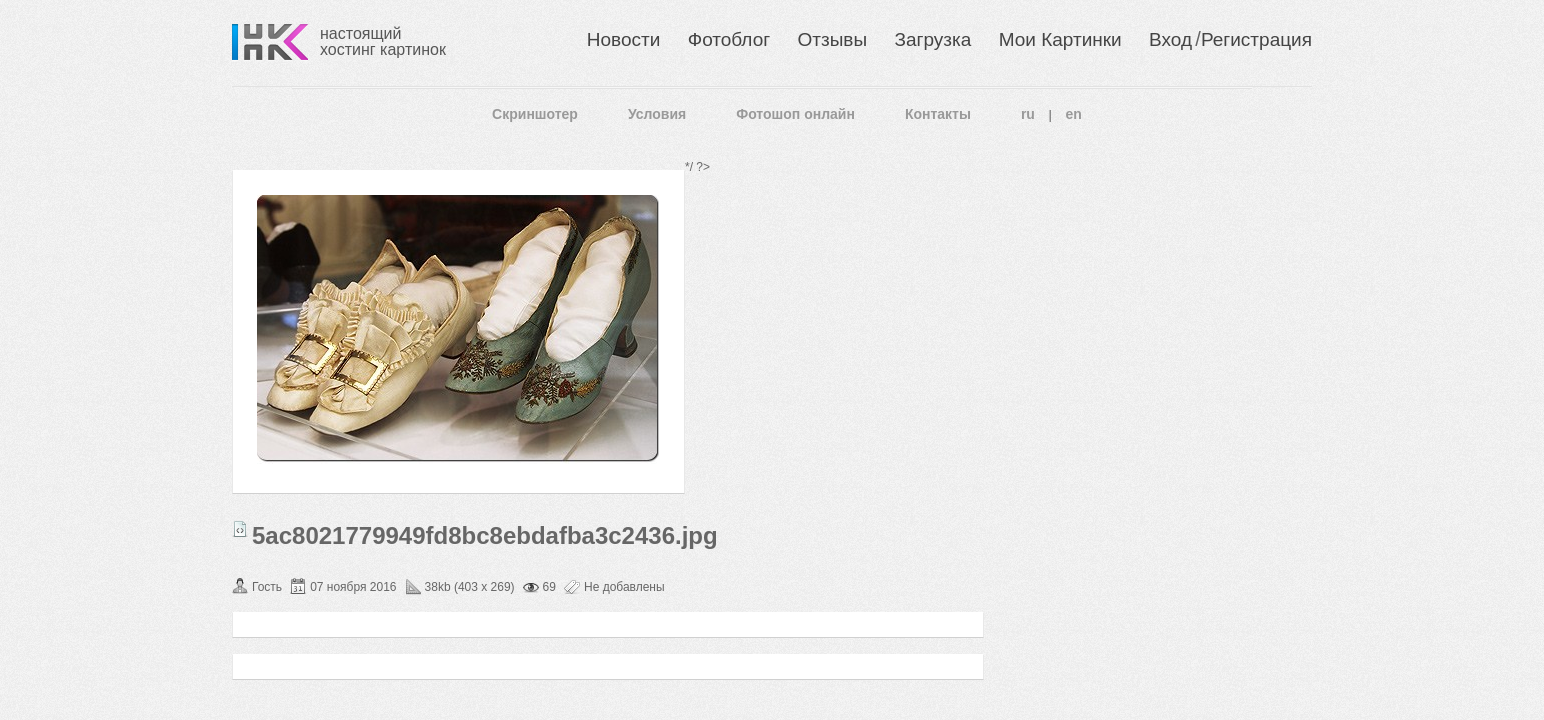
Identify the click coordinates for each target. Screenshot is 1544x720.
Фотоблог (729, 39)
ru (1028, 114)
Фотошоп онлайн (795, 114)
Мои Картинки (1060, 39)
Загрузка (932, 39)
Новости (624, 39)
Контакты (938, 114)
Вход (1170, 39)
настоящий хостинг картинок (383, 41)
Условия (657, 114)
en (1074, 114)
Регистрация (1256, 39)
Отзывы (833, 39)
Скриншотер (535, 114)
